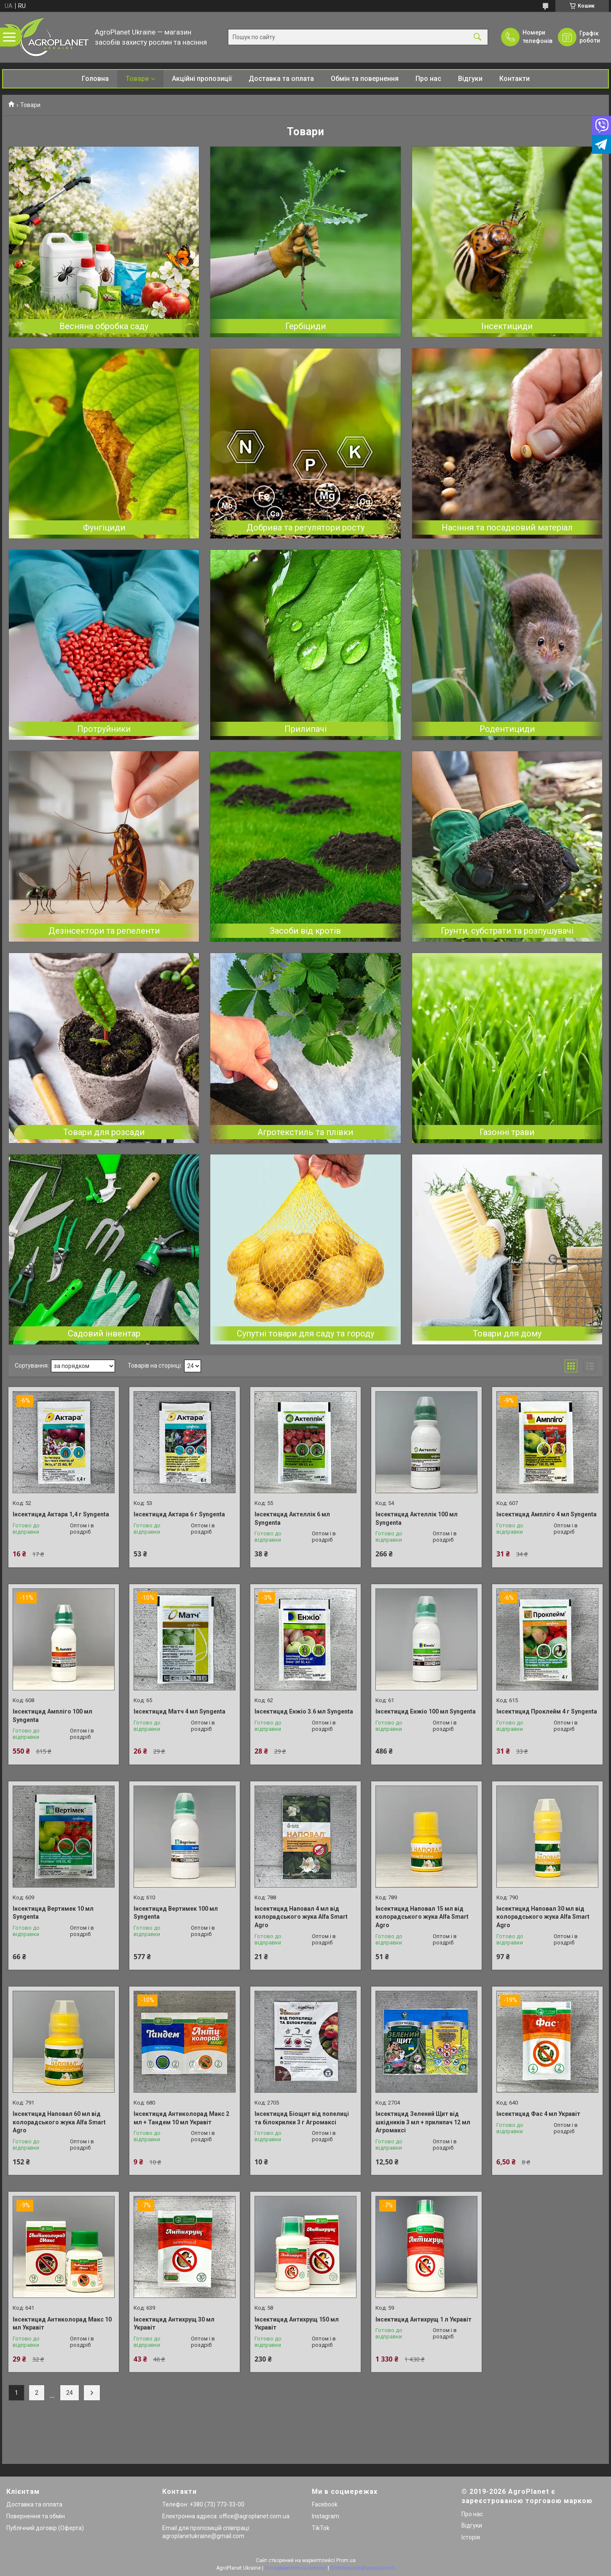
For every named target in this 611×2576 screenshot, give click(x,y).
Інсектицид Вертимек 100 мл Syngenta (176, 1912)
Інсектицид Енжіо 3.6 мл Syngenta (304, 1711)
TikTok (321, 2528)
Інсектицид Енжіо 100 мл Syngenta (425, 1711)
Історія (470, 2537)
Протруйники (104, 729)
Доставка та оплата (281, 79)
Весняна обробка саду (103, 326)
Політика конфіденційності (362, 2568)
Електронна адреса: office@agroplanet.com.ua (225, 2516)
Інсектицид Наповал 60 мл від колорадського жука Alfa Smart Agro (59, 2122)
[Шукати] (477, 37)
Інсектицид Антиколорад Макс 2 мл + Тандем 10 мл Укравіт (181, 2118)
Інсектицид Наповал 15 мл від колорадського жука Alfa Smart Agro (422, 1916)
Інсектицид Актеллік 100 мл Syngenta (416, 1518)
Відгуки (470, 79)
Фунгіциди (104, 527)
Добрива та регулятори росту (305, 527)
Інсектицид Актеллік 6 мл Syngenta (292, 1518)
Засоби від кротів (305, 931)
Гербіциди (305, 326)
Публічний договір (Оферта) (45, 2528)
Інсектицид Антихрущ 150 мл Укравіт (297, 2323)
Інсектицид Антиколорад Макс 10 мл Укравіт (62, 2323)
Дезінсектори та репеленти (104, 931)
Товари (137, 79)
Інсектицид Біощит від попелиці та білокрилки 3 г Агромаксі (302, 2118)
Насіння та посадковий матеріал (507, 527)
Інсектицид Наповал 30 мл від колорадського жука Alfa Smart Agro (543, 1916)
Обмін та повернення (365, 79)
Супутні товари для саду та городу (305, 1333)
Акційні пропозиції (202, 79)
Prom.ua (346, 2560)
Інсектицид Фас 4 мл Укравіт (538, 2113)
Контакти (514, 79)
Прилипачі (305, 729)
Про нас (428, 79)
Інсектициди (507, 326)
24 (69, 2392)
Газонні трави (507, 1132)
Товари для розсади (104, 1132)
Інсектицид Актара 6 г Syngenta (179, 1514)
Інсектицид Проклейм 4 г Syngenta (546, 1711)
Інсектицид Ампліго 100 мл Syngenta (52, 1715)
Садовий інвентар (104, 1333)
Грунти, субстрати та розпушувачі (507, 931)
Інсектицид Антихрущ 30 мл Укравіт (174, 2323)
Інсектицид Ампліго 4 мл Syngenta (546, 1514)
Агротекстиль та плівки (305, 1132)
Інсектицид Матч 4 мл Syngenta (179, 1711)
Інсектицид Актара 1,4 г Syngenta (61, 1514)
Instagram (325, 2516)
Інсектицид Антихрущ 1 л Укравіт (423, 2319)
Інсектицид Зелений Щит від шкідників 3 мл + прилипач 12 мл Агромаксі (422, 2122)
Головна (95, 79)
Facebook (325, 2504)
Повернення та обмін (35, 2516)
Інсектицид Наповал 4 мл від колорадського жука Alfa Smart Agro (301, 1916)
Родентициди (507, 729)
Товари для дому (507, 1333)
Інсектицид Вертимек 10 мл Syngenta (53, 1912)
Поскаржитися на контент (296, 2568)
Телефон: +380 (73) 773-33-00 (203, 2504)
